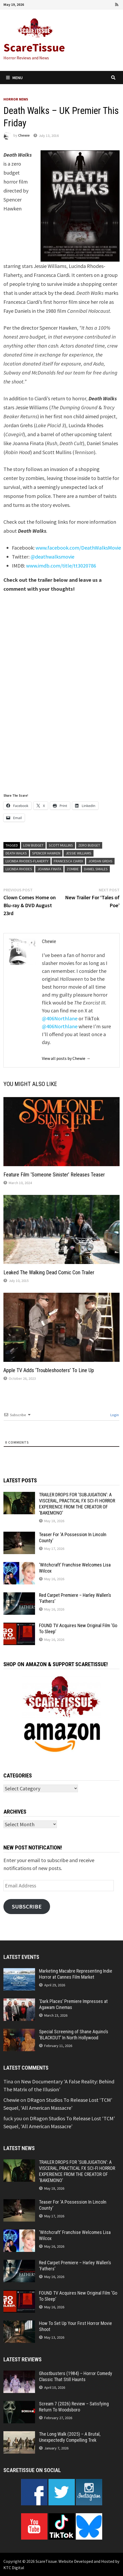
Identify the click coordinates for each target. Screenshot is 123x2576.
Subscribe (27, 1906)
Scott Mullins (61, 845)
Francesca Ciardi (68, 861)
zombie (73, 869)
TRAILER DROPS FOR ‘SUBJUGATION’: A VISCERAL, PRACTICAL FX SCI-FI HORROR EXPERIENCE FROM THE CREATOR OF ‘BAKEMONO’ (77, 1504)
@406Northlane (59, 1018)
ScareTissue (34, 47)
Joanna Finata (49, 869)
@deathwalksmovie (52, 556)
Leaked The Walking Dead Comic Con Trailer (48, 1272)
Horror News (15, 99)
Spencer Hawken (46, 853)
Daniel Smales (96, 869)
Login (114, 1414)
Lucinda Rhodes (19, 869)
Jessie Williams (78, 853)
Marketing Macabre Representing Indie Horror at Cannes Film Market (75, 1974)
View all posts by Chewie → (66, 1058)
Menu (14, 77)
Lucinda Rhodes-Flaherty (27, 861)
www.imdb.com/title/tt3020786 (61, 565)
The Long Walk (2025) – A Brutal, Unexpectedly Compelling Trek (69, 2437)
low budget (33, 845)
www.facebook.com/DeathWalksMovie (78, 547)
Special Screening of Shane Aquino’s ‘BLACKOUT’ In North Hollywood (73, 2034)
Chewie (24, 135)
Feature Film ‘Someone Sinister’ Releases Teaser (54, 1174)
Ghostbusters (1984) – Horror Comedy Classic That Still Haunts (75, 2376)
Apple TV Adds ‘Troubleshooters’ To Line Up (48, 1370)
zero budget (89, 845)
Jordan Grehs (100, 861)
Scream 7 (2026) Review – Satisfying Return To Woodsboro (74, 2406)
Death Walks (16, 853)
